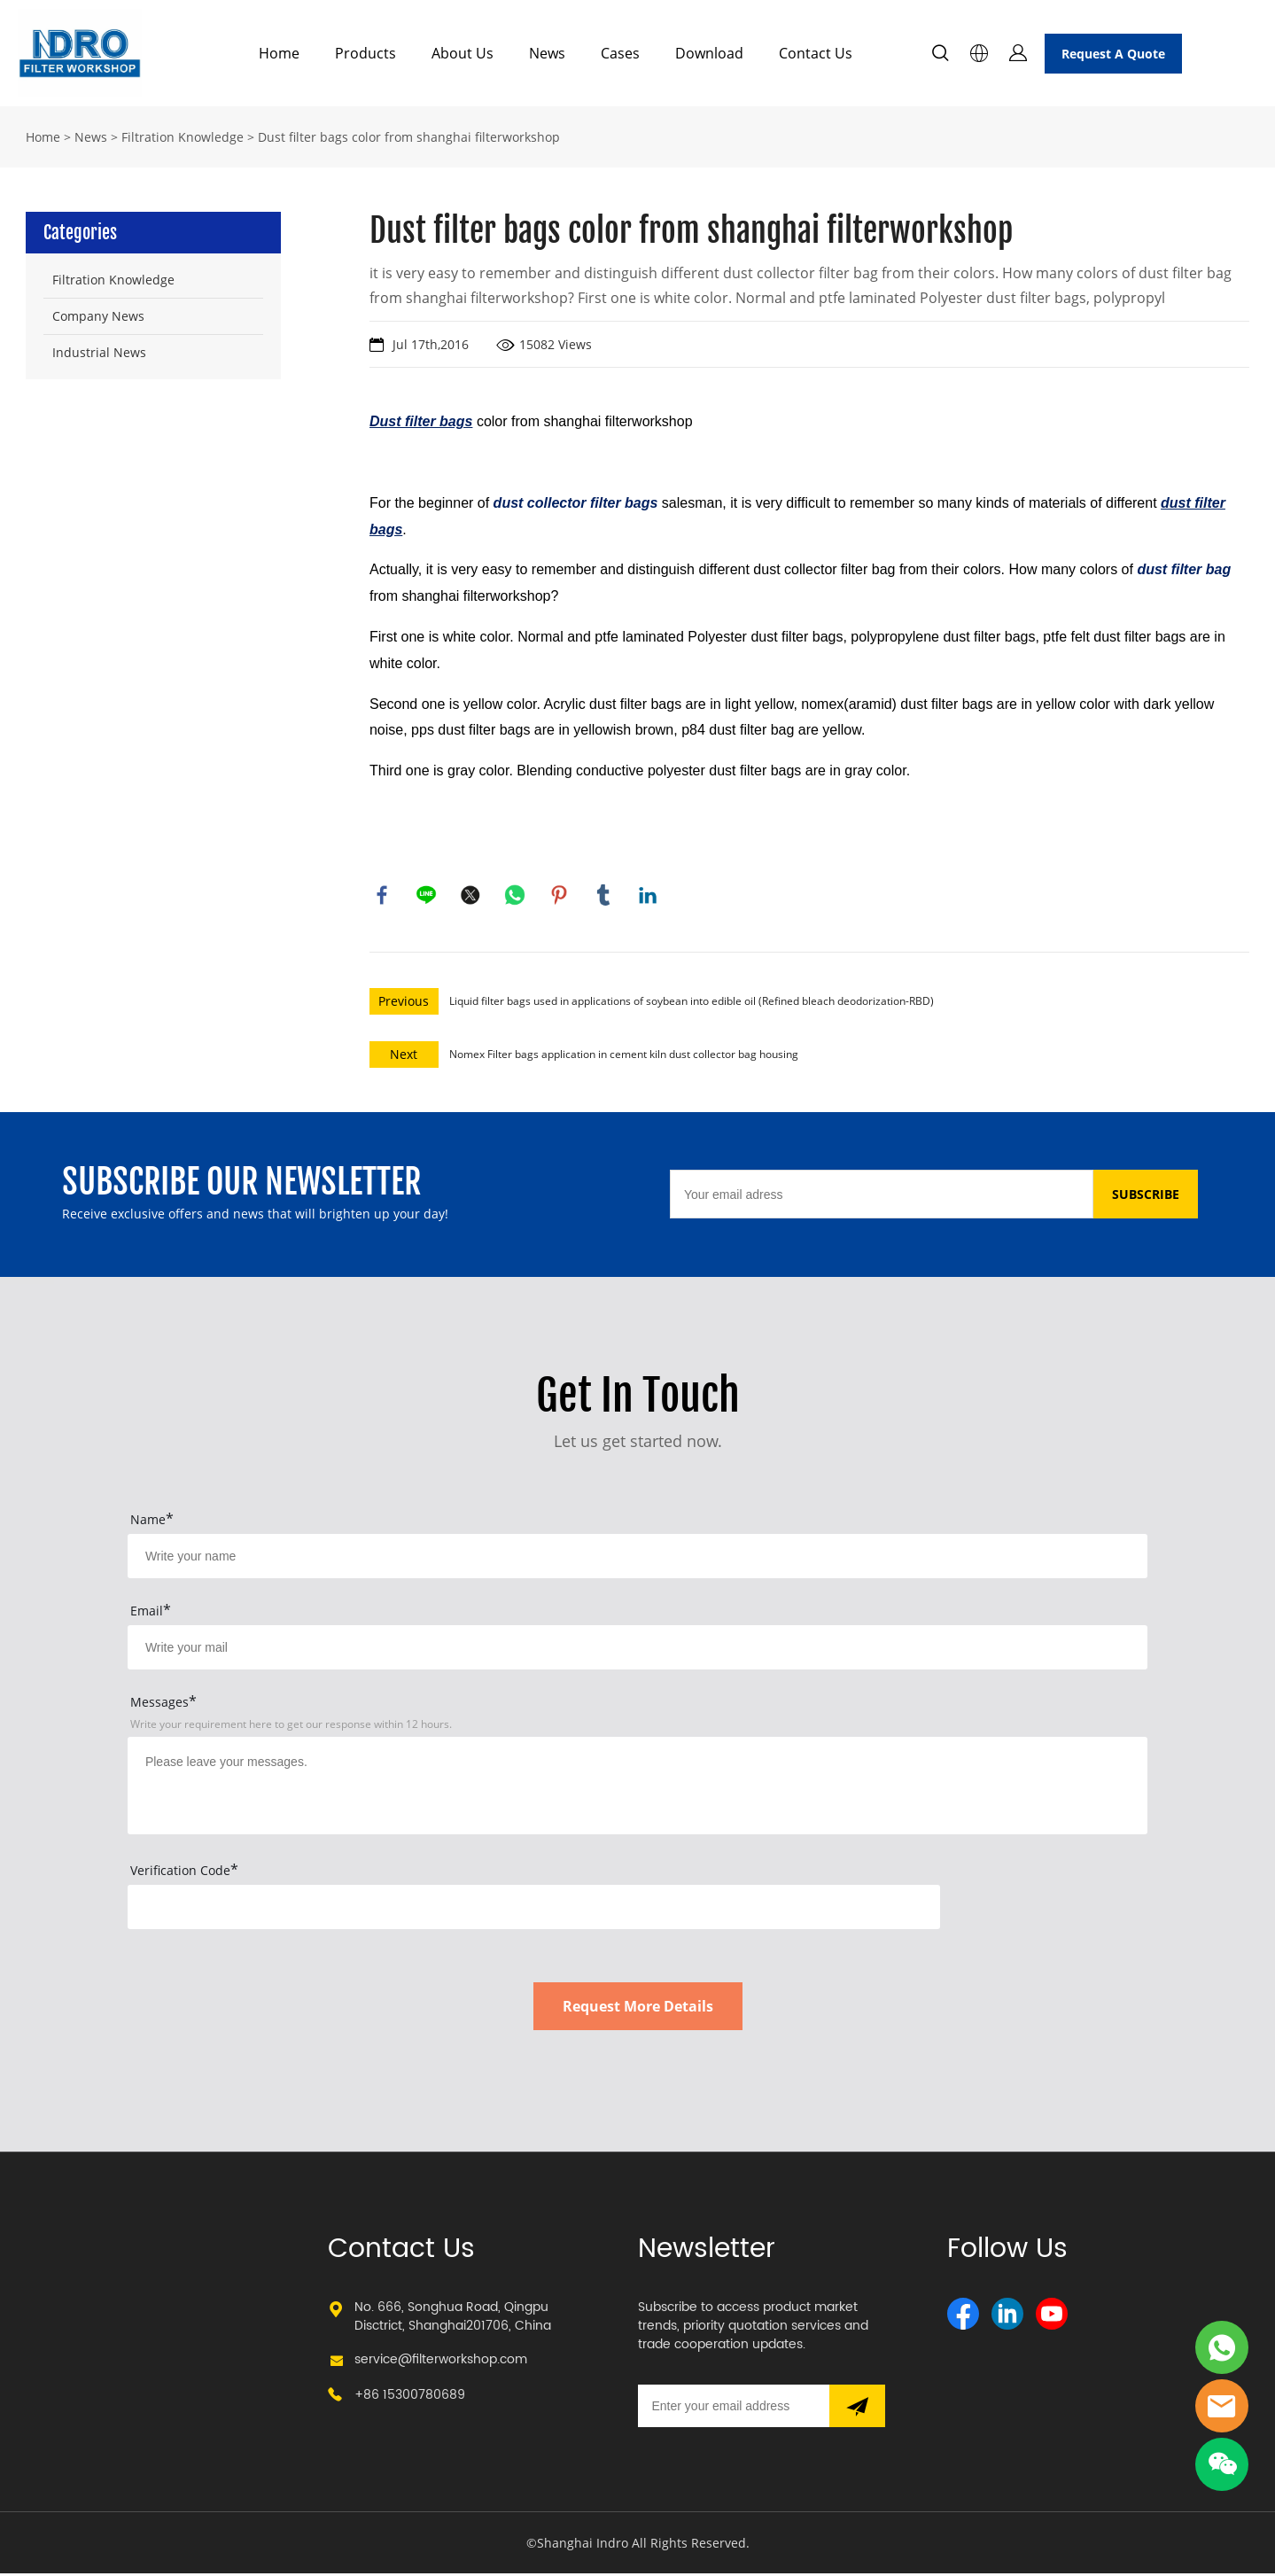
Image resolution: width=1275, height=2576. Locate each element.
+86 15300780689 (409, 2397)
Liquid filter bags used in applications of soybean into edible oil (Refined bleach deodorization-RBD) (691, 1002)
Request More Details (638, 2009)
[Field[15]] (637, 1559)
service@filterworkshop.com (440, 2362)
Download (709, 53)
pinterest (560, 896)
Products (365, 53)
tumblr (604, 896)
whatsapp (515, 896)
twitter (471, 896)
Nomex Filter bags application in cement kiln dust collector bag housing (623, 1055)
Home (279, 53)
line (427, 896)
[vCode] (534, 1909)
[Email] (881, 1196)
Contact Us (815, 53)
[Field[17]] (637, 1650)
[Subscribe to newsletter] (857, 2408)
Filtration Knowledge (182, 136)
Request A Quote (1113, 53)
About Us (462, 53)
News (547, 53)
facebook (382, 896)
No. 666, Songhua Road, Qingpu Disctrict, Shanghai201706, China (452, 2319)
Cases (620, 53)
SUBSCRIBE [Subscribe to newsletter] (1145, 1196)
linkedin (648, 896)
